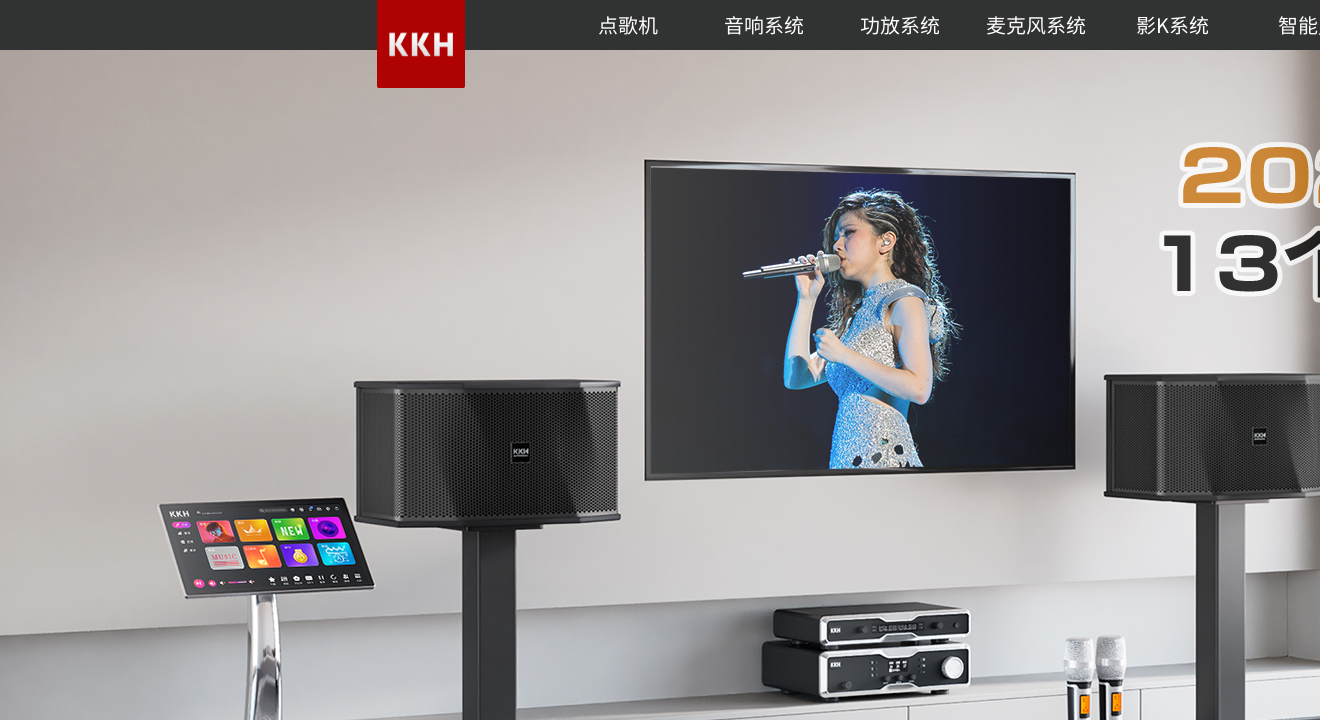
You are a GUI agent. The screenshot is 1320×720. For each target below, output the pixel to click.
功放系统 (900, 24)
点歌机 (628, 24)
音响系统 (764, 24)
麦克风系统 (1036, 24)
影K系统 (1172, 24)
